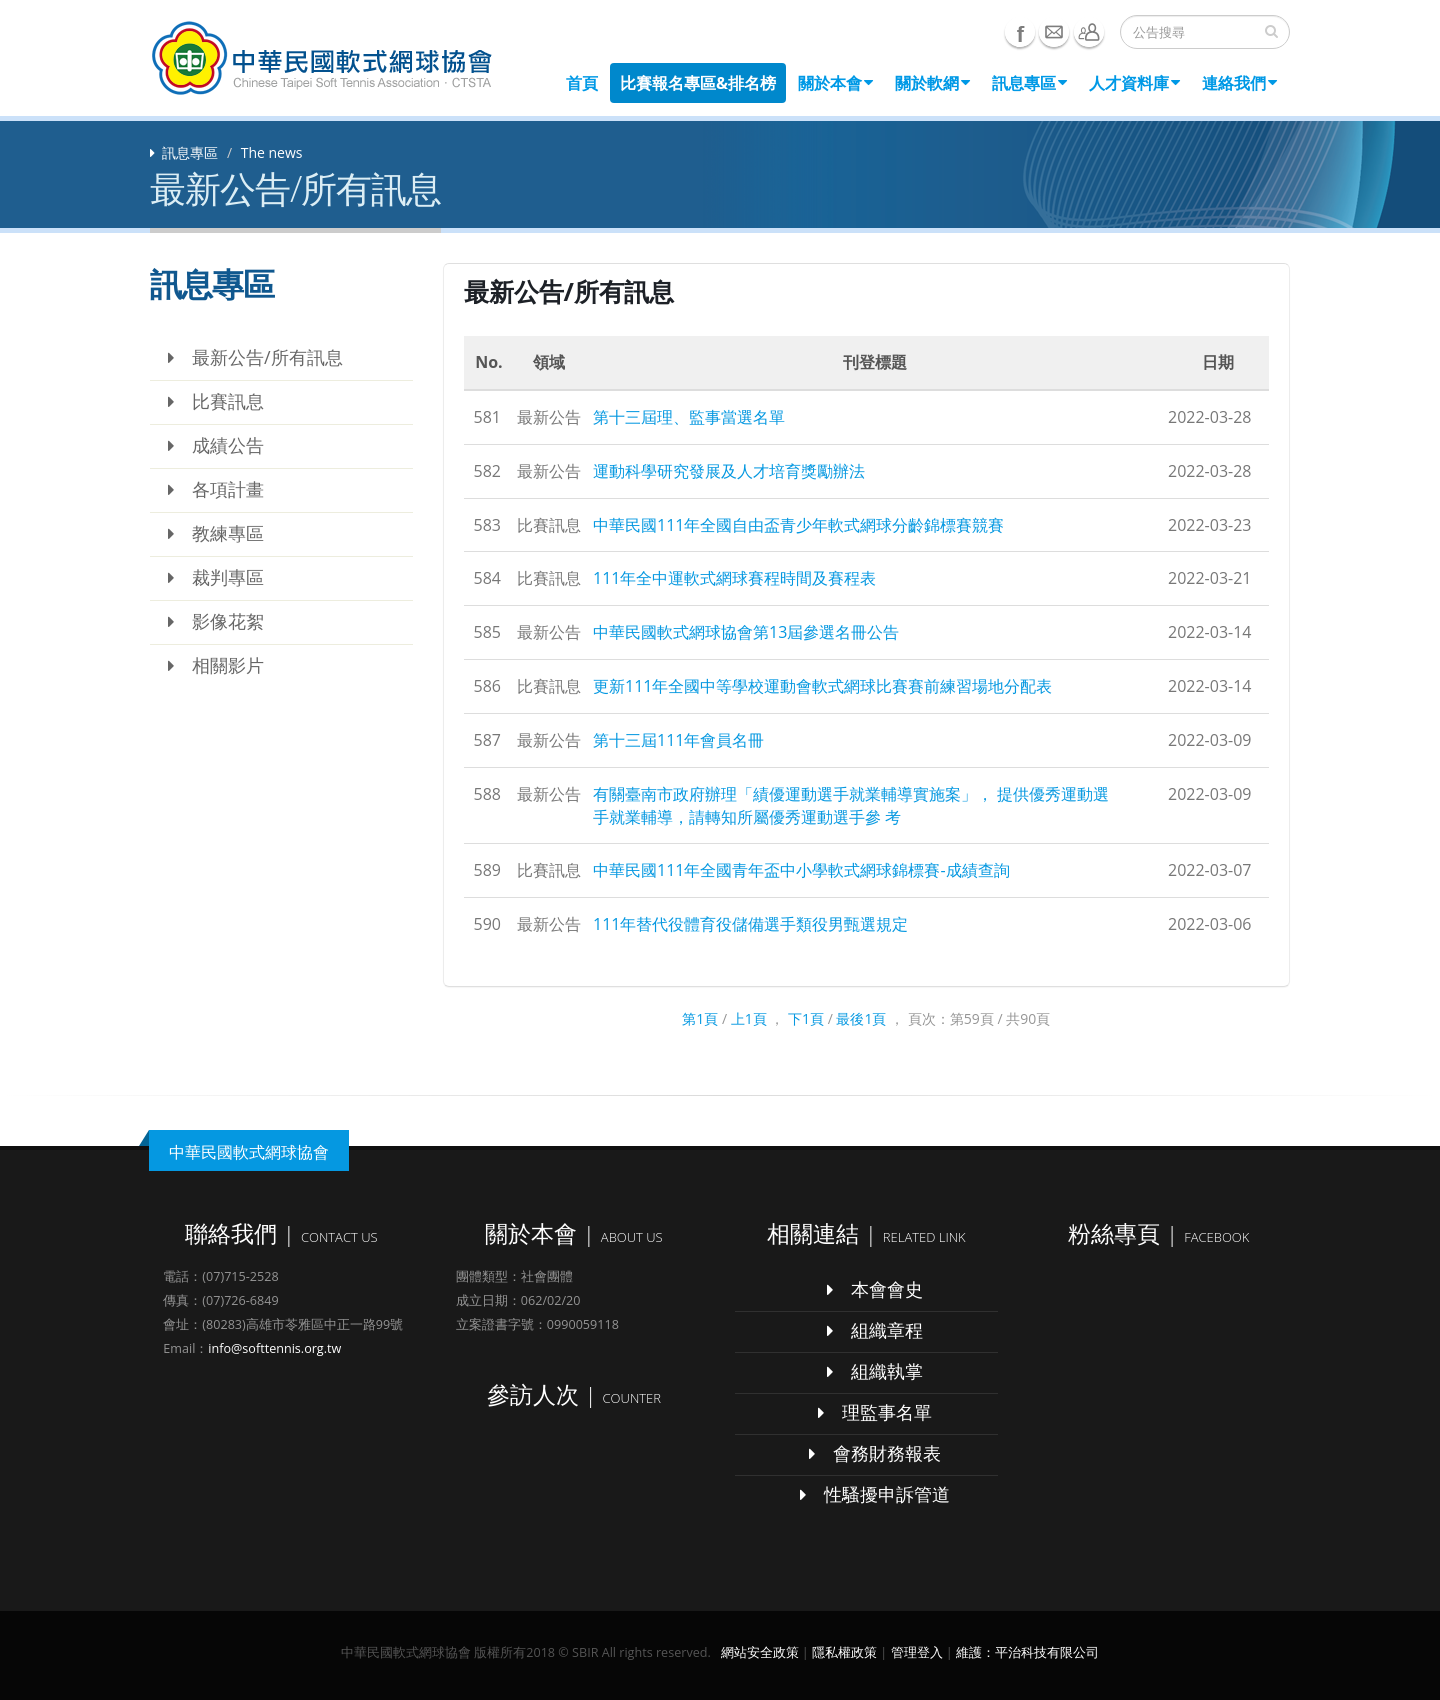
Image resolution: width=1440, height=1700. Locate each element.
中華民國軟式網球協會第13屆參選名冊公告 (746, 632)
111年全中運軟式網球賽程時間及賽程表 (734, 578)
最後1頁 (861, 1018)
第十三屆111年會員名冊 (678, 740)
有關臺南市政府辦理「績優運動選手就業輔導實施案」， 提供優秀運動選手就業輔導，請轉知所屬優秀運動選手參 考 (851, 805)
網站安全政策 (760, 1652)
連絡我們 (1239, 83)
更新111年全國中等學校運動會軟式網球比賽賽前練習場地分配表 (822, 686)
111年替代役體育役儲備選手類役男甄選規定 (750, 924)
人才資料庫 (1134, 83)
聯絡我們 (1089, 32)
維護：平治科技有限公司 (1027, 1652)
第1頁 (700, 1018)
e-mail (1054, 32)
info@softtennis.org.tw (274, 1348)
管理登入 (917, 1652)
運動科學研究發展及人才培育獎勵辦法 (729, 471)
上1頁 (749, 1018)
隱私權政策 (844, 1652)
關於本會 (835, 83)
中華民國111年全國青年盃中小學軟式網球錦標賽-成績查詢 (801, 870)
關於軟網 (932, 83)
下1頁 (806, 1018)
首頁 (582, 83)
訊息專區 (1029, 83)
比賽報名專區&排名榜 (698, 83)
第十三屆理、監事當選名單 (689, 417)
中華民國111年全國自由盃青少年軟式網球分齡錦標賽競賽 (798, 525)
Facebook (1020, 32)
